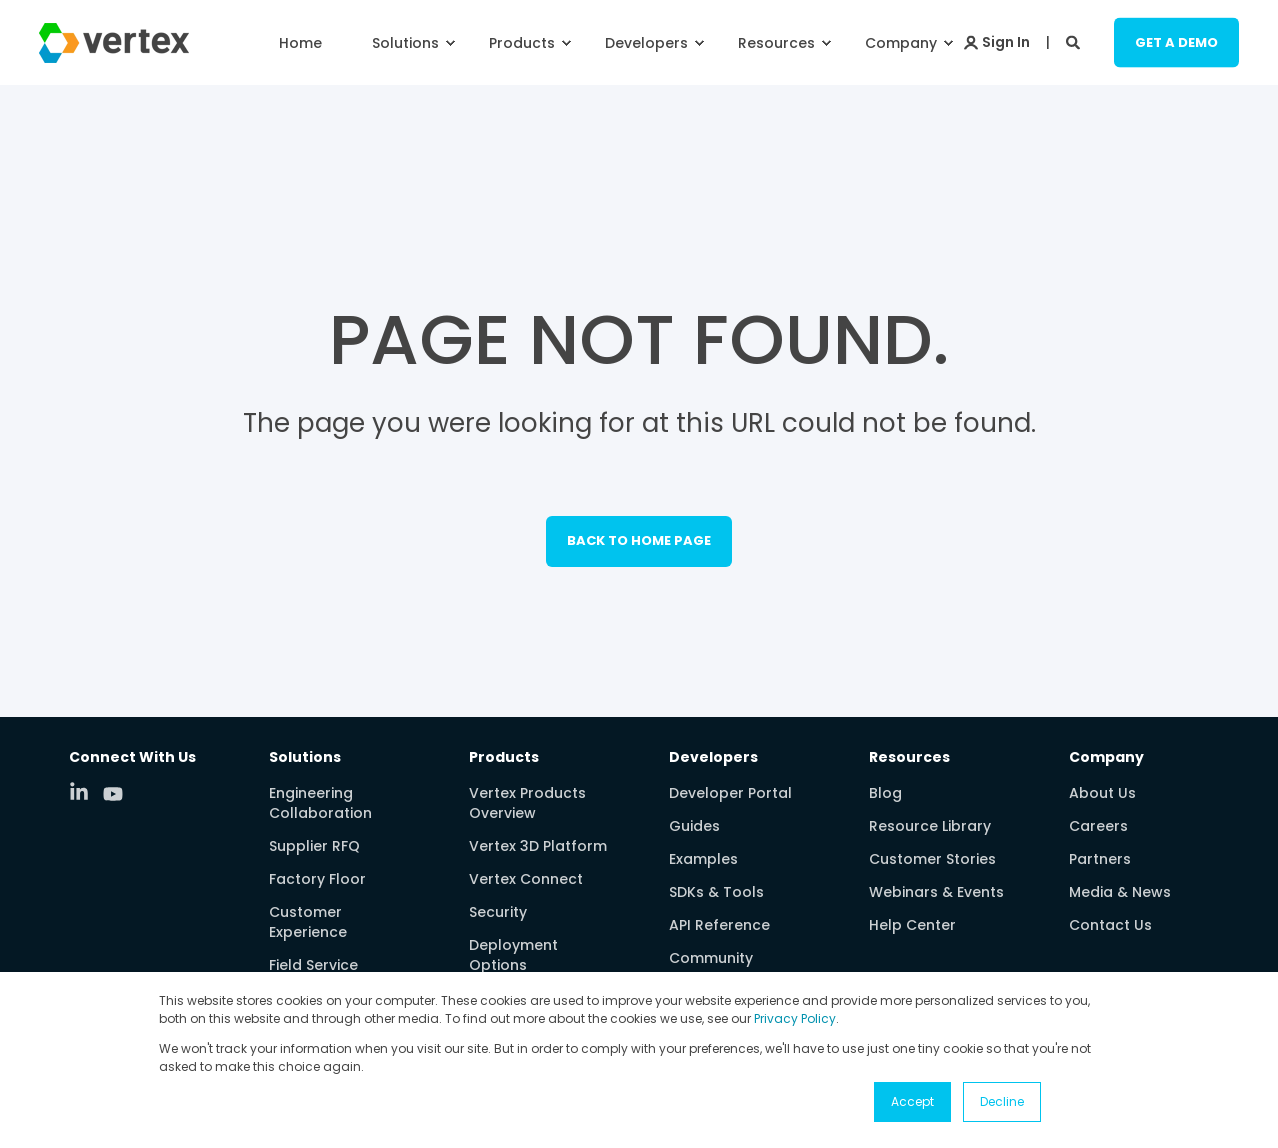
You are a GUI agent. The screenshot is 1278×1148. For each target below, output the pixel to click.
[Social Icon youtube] (113, 794)
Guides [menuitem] (694, 826)
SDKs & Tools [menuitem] (716, 892)
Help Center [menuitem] (912, 925)
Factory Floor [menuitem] (317, 879)
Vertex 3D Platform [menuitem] (538, 846)
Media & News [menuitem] (1120, 892)
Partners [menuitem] (1100, 859)
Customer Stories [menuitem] (932, 859)
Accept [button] (912, 1101)
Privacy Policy (795, 1018)
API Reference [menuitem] (719, 925)
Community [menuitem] (711, 958)
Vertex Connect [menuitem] (526, 879)
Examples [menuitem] (703, 859)
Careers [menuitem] (1098, 826)
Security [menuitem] (498, 912)
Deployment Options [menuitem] (513, 955)
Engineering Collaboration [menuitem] (320, 803)
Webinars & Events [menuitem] (936, 892)
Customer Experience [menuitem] (308, 922)
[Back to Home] (114, 50)
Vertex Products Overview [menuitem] (527, 803)
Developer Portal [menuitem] (730, 793)
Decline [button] (1002, 1101)
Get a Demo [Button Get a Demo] (1176, 41)
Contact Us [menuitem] (1110, 925)
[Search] (1075, 41)
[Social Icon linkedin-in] (86, 791)
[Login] (997, 41)
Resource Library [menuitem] (930, 826)
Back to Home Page (639, 540)
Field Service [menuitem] (313, 965)
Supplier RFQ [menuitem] (314, 846)
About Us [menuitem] (1102, 793)
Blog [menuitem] (885, 793)
